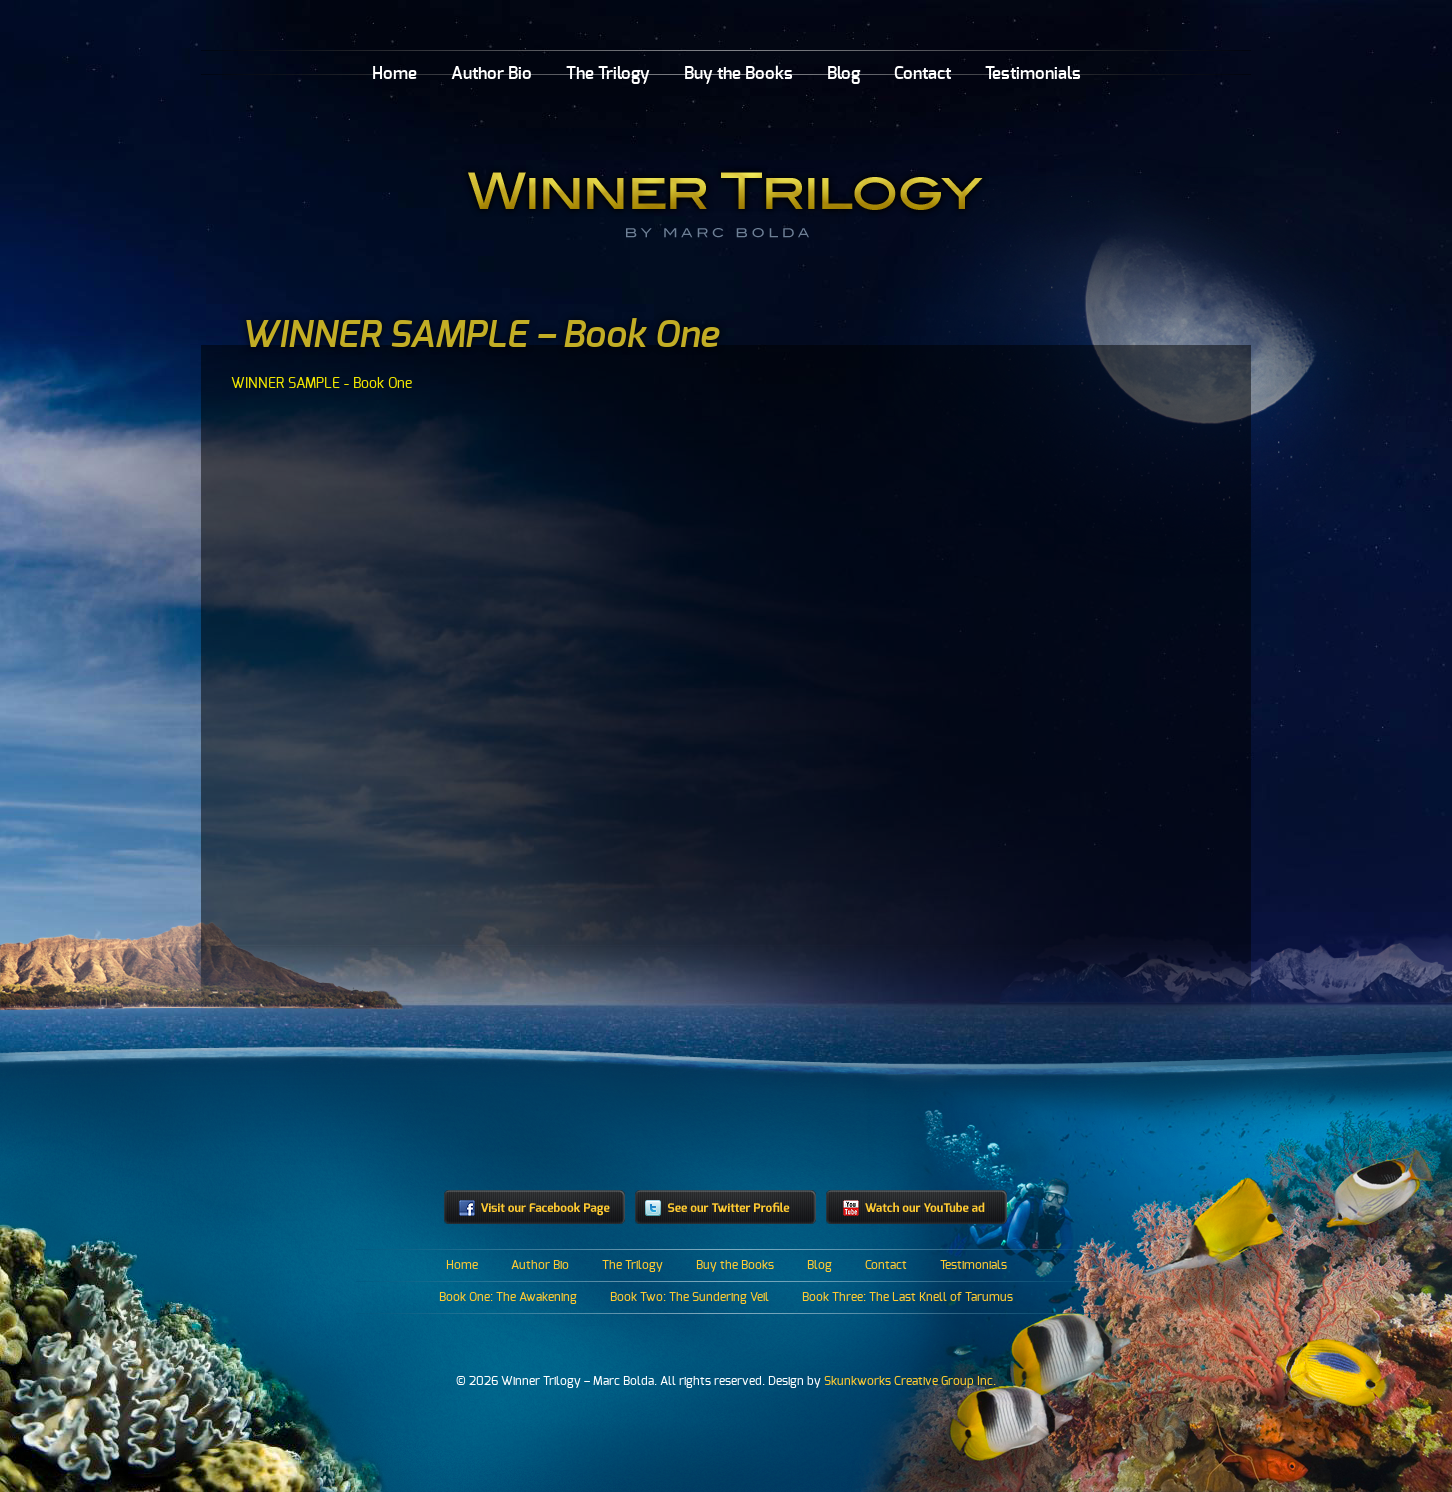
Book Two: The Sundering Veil (689, 1297)
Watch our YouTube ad (916, 1207)
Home (394, 73)
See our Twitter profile (725, 1207)
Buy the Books (738, 73)
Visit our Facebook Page (534, 1207)
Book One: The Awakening (508, 1297)
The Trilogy (608, 73)
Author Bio (491, 73)
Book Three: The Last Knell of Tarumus (907, 1297)
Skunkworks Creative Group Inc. (910, 1381)
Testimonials (1033, 73)
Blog (843, 73)
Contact (922, 73)
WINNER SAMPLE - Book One (321, 383)
